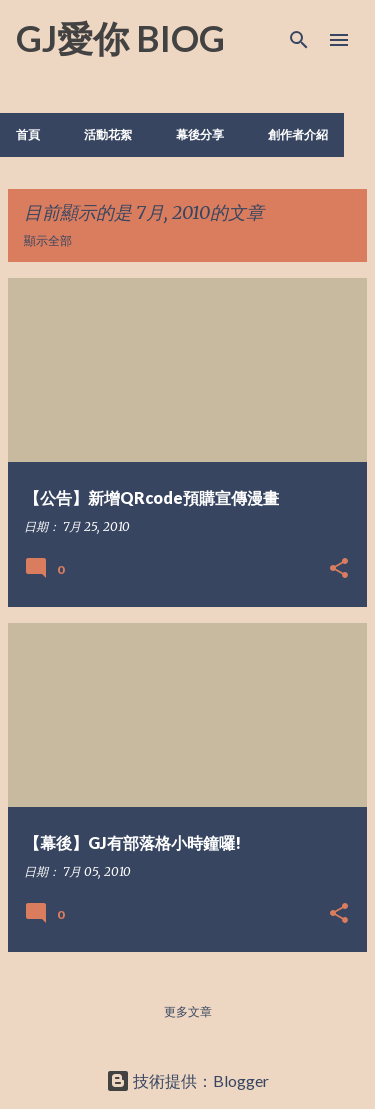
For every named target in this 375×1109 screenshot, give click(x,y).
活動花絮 (108, 134)
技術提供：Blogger (187, 1080)
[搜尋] (299, 40)
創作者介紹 (298, 134)
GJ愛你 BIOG (120, 38)
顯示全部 (48, 240)
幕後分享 (200, 134)
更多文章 (188, 1011)
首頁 (28, 134)
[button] (339, 569)
